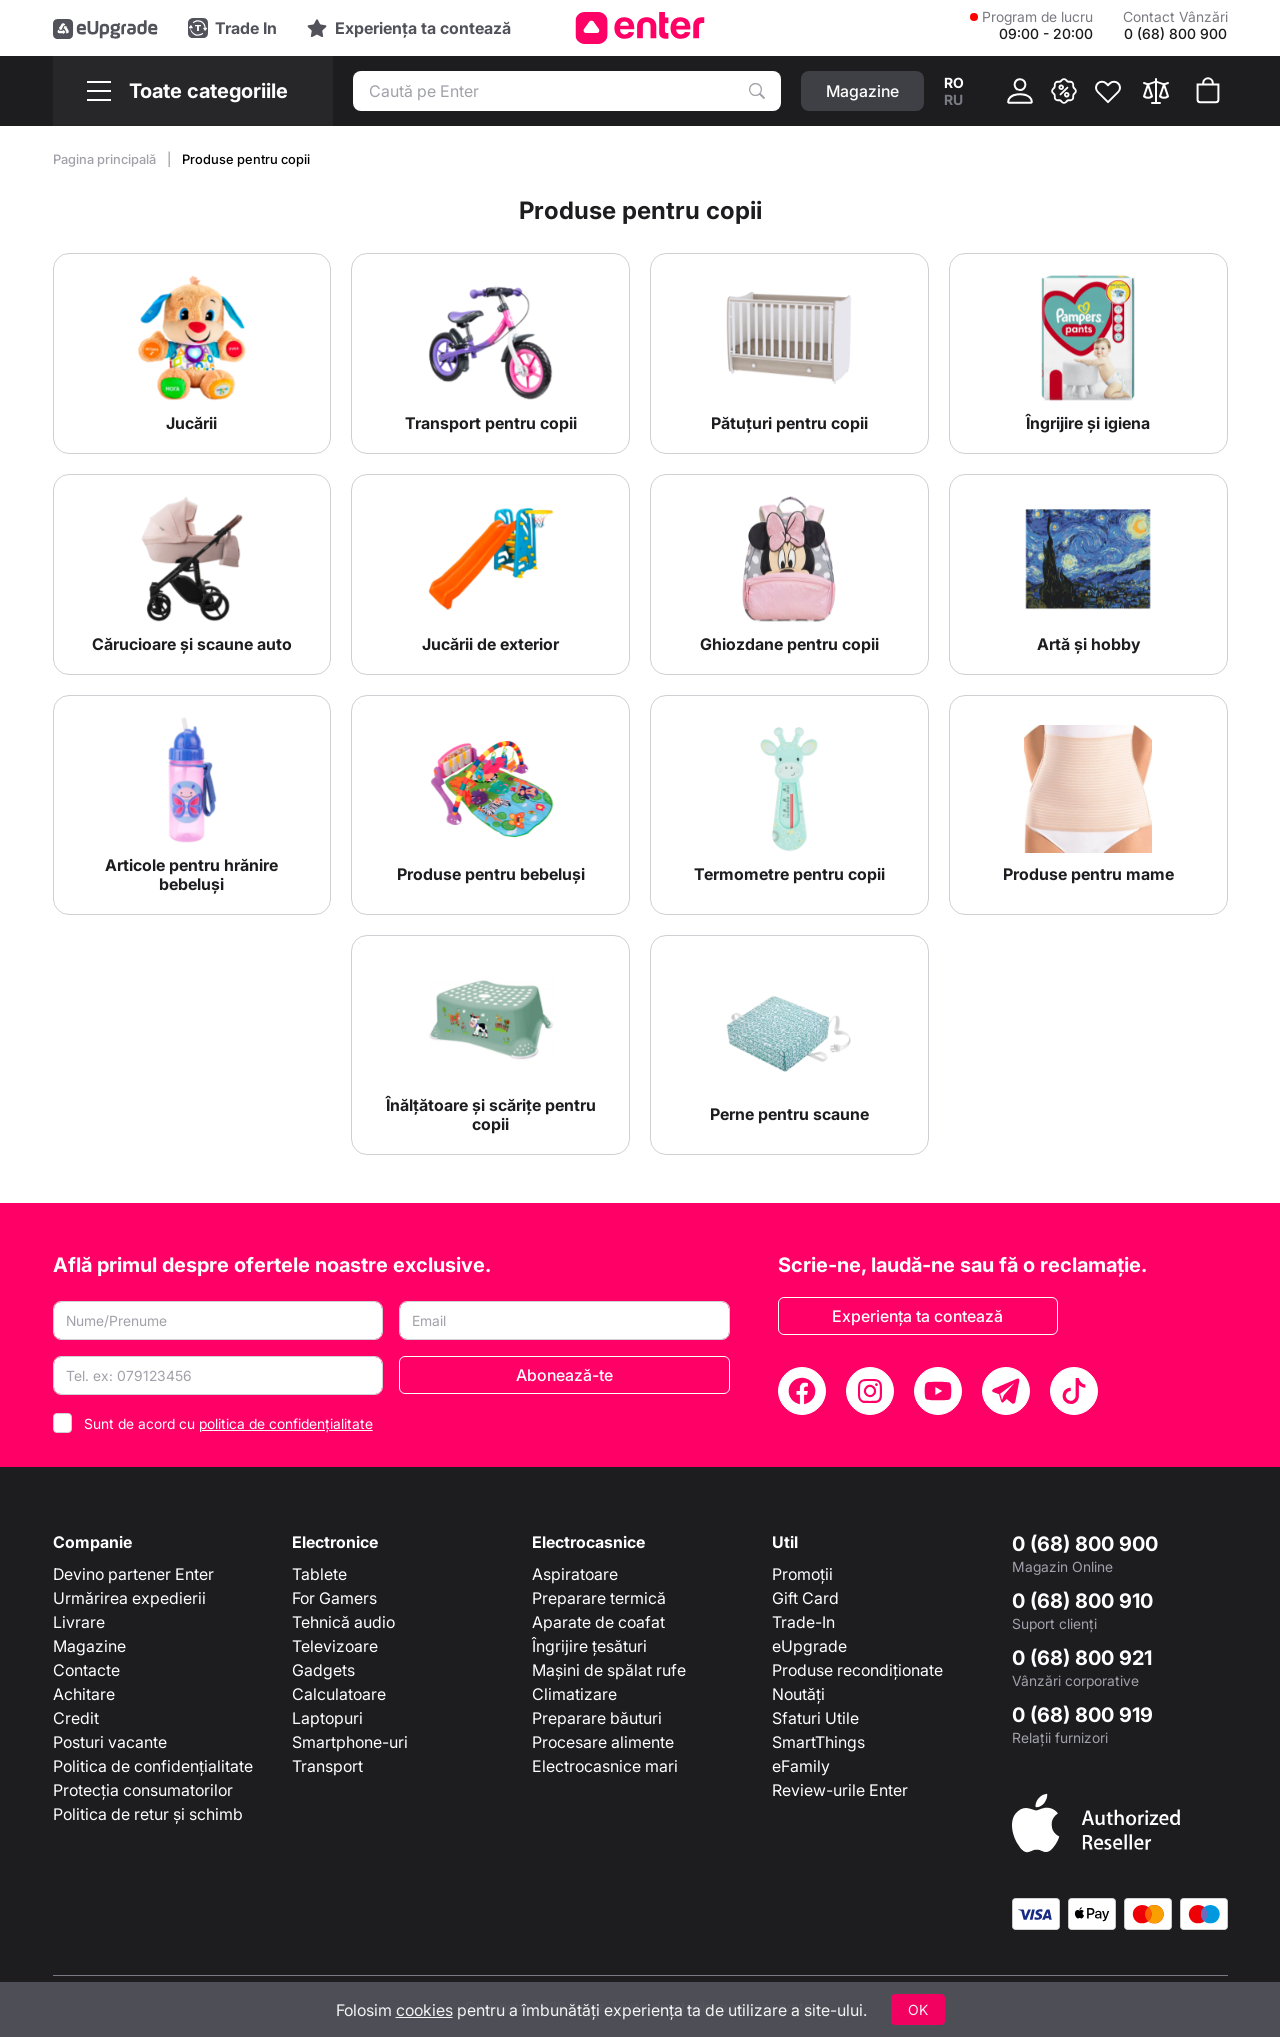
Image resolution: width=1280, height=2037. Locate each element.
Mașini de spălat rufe (609, 1670)
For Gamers (334, 1598)
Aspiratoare (575, 1574)
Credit (76, 1718)
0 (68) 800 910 (1082, 1601)
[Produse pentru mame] (1088, 805)
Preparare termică (599, 1598)
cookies (424, 2010)
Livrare (79, 1622)
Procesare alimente (603, 1742)
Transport (327, 1766)
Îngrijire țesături (589, 1646)
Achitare (84, 1694)
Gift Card (805, 1598)
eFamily (801, 1766)
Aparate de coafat (598, 1622)
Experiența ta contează (917, 1316)
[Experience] (409, 28)
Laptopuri (327, 1718)
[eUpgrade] (105, 28)
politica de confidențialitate (286, 1423)
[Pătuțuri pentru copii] (789, 353)
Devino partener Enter (133, 1574)
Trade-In (803, 1622)
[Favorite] (1108, 91)
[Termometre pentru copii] (789, 805)
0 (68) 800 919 (1082, 1715)
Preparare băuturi (597, 1718)
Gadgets (323, 1670)
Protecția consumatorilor (143, 1790)
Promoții (802, 1574)
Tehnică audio (343, 1622)
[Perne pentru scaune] (789, 1045)
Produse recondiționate (857, 1670)
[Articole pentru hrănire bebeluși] (192, 805)
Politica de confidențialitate (153, 1766)
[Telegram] (1006, 1391)
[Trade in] (232, 28)
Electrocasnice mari (605, 1766)
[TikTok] (1074, 1391)
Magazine (89, 1646)
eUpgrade (809, 1646)
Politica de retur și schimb (148, 1814)
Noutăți (798, 1694)
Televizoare (335, 1646)
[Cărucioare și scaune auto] (192, 574)
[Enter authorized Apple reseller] (1096, 1821)
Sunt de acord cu (228, 1423)
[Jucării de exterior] (490, 574)
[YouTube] (938, 1391)
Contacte (86, 1670)
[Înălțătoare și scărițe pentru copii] (490, 1045)
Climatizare (574, 1694)
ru (953, 99)
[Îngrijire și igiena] (1088, 353)
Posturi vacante (110, 1742)
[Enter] (640, 28)
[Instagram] (870, 1391)
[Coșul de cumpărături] (1208, 91)
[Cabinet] (1020, 91)
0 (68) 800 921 (1082, 1658)
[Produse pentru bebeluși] (490, 805)
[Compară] (1156, 91)
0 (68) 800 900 (1085, 1544)
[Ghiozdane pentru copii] (789, 574)
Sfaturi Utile (815, 1718)
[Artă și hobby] (1088, 574)
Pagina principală (106, 159)
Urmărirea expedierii (129, 1598)
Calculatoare (339, 1694)
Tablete (319, 1574)
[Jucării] (192, 353)
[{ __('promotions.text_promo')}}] (1064, 91)
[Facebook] (802, 1391)
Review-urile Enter (840, 1790)
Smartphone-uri (350, 1742)
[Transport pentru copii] (490, 353)
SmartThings (818, 1742)
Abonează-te (564, 1375)
